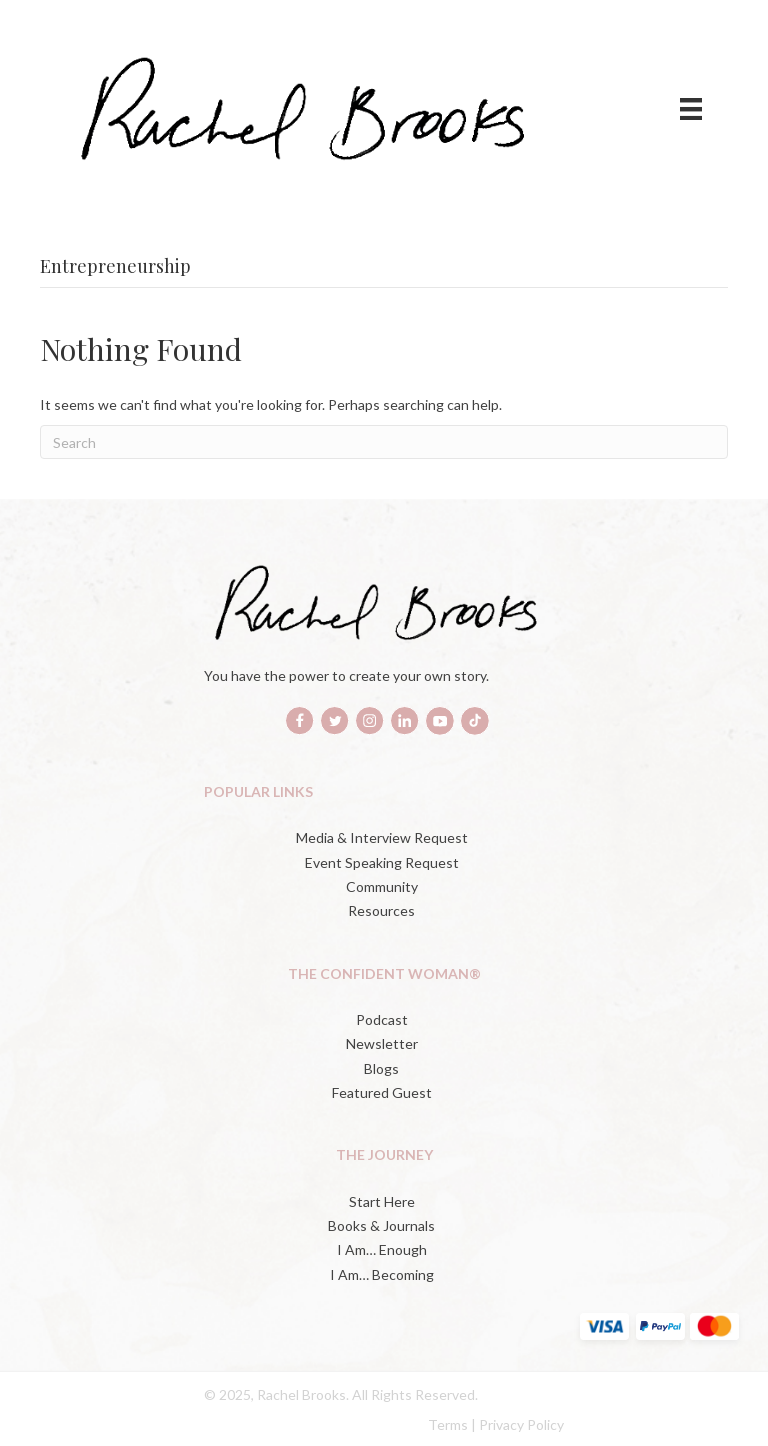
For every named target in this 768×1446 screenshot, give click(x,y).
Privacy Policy (521, 1424)
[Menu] (691, 108)
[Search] (384, 442)
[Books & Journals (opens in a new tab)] (384, 1226)
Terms (448, 1424)
